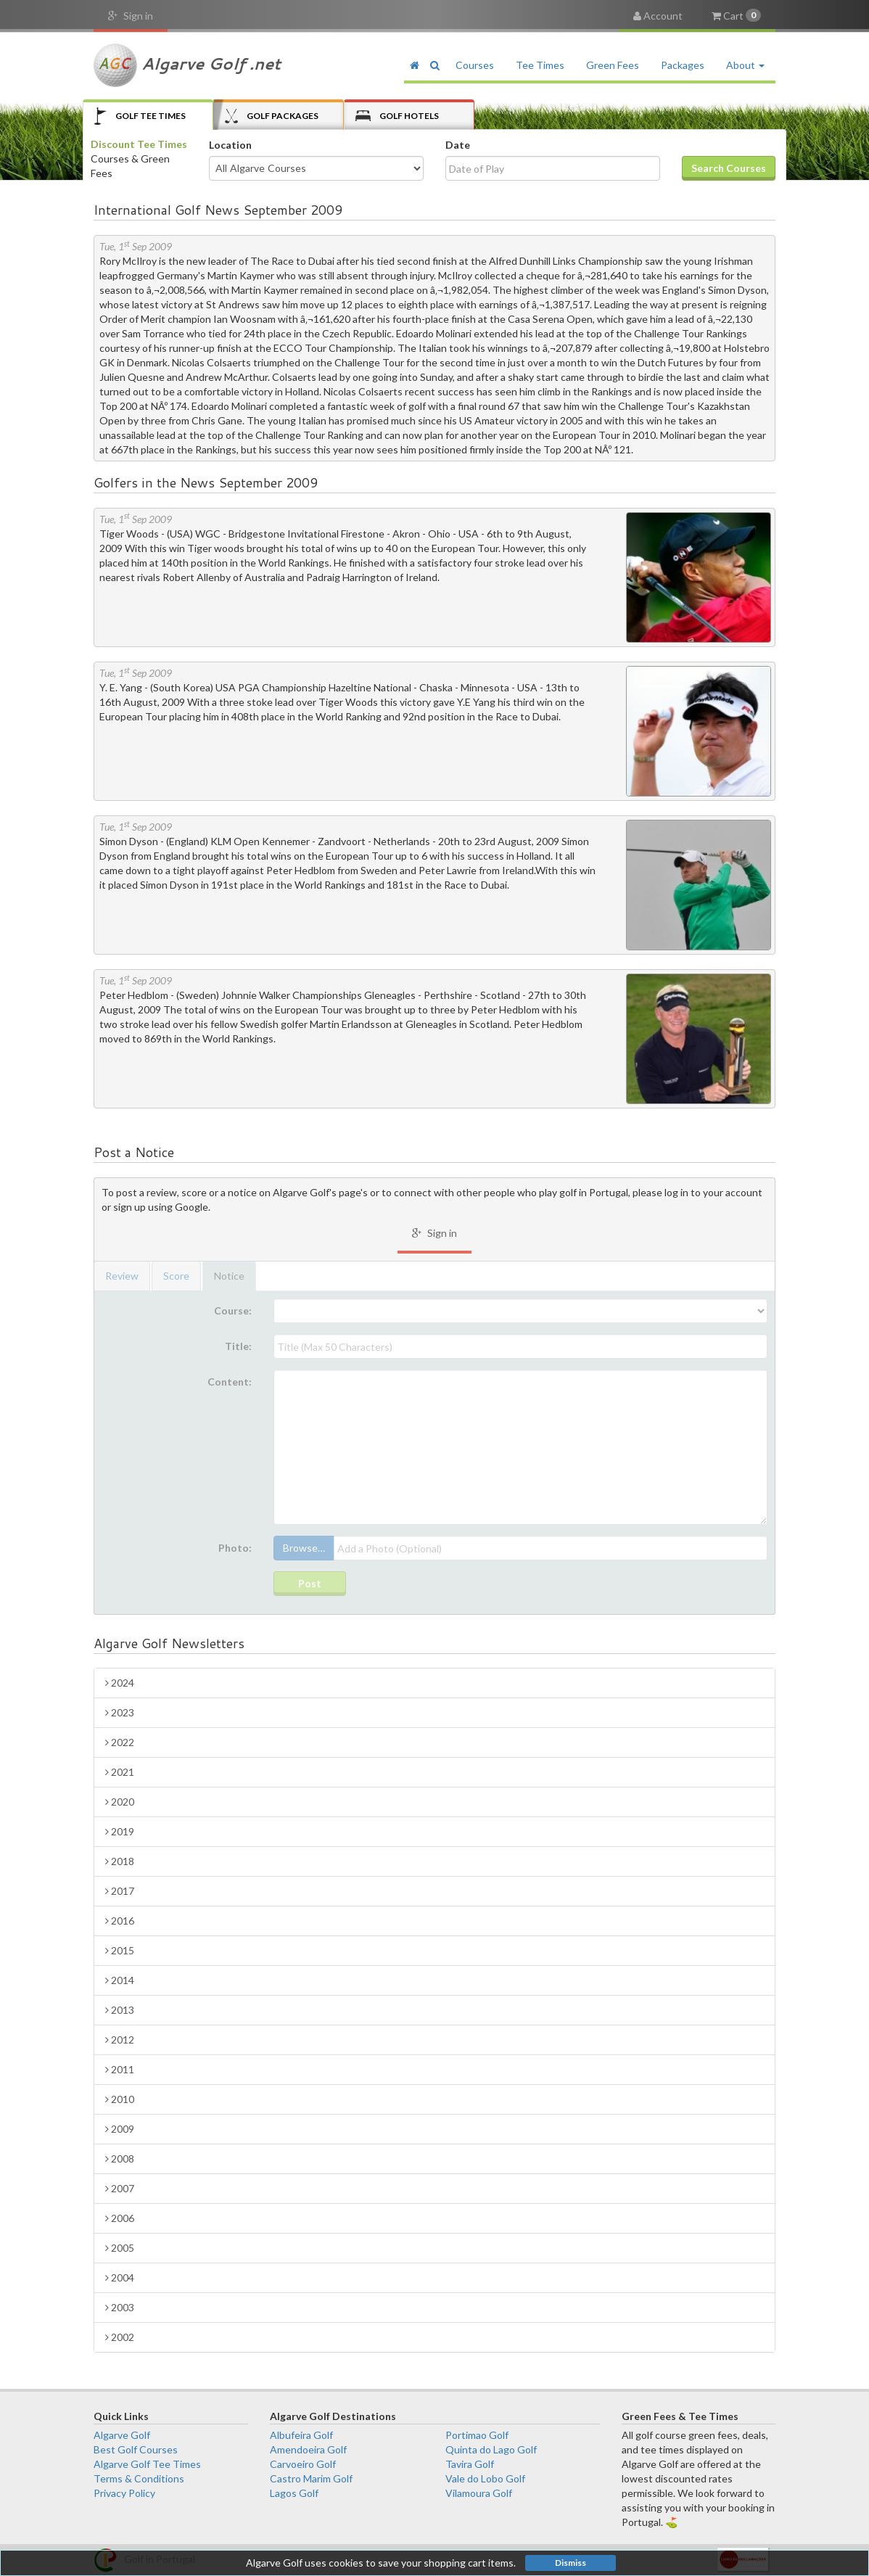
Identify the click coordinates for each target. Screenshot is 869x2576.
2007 (119, 2188)
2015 (119, 1950)
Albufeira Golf (301, 2435)
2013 (119, 2010)
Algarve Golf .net (187, 65)
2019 (119, 1831)
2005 (119, 2248)
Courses (475, 65)
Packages (682, 65)
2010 (119, 2099)
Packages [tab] (271, 115)
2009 (119, 2129)
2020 (119, 1801)
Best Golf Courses (136, 2449)
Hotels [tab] (397, 115)
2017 (119, 1891)
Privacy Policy (124, 2493)
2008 (119, 2158)
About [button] (745, 65)
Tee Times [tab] (140, 115)
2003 (119, 2307)
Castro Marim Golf (311, 2478)
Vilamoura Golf (478, 2493)
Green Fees (612, 65)
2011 (119, 2069)
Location (230, 145)
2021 (119, 1772)
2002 (119, 2337)
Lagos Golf (294, 2493)
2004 (119, 2277)
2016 (119, 1920)
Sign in (130, 15)
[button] (434, 65)
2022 (119, 1742)
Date (457, 145)
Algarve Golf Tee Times (147, 2464)
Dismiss (570, 2562)
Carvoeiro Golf (303, 2464)
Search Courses (728, 168)
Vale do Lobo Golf (485, 2478)
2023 (119, 1712)
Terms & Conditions (139, 2478)
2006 (119, 2218)
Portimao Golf (476, 2435)
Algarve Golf (122, 2435)
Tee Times (540, 65)
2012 (119, 2039)
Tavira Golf (469, 2464)
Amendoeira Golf (308, 2449)
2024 (119, 1682)
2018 (119, 1861)
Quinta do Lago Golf (491, 2449)
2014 (119, 1980)
